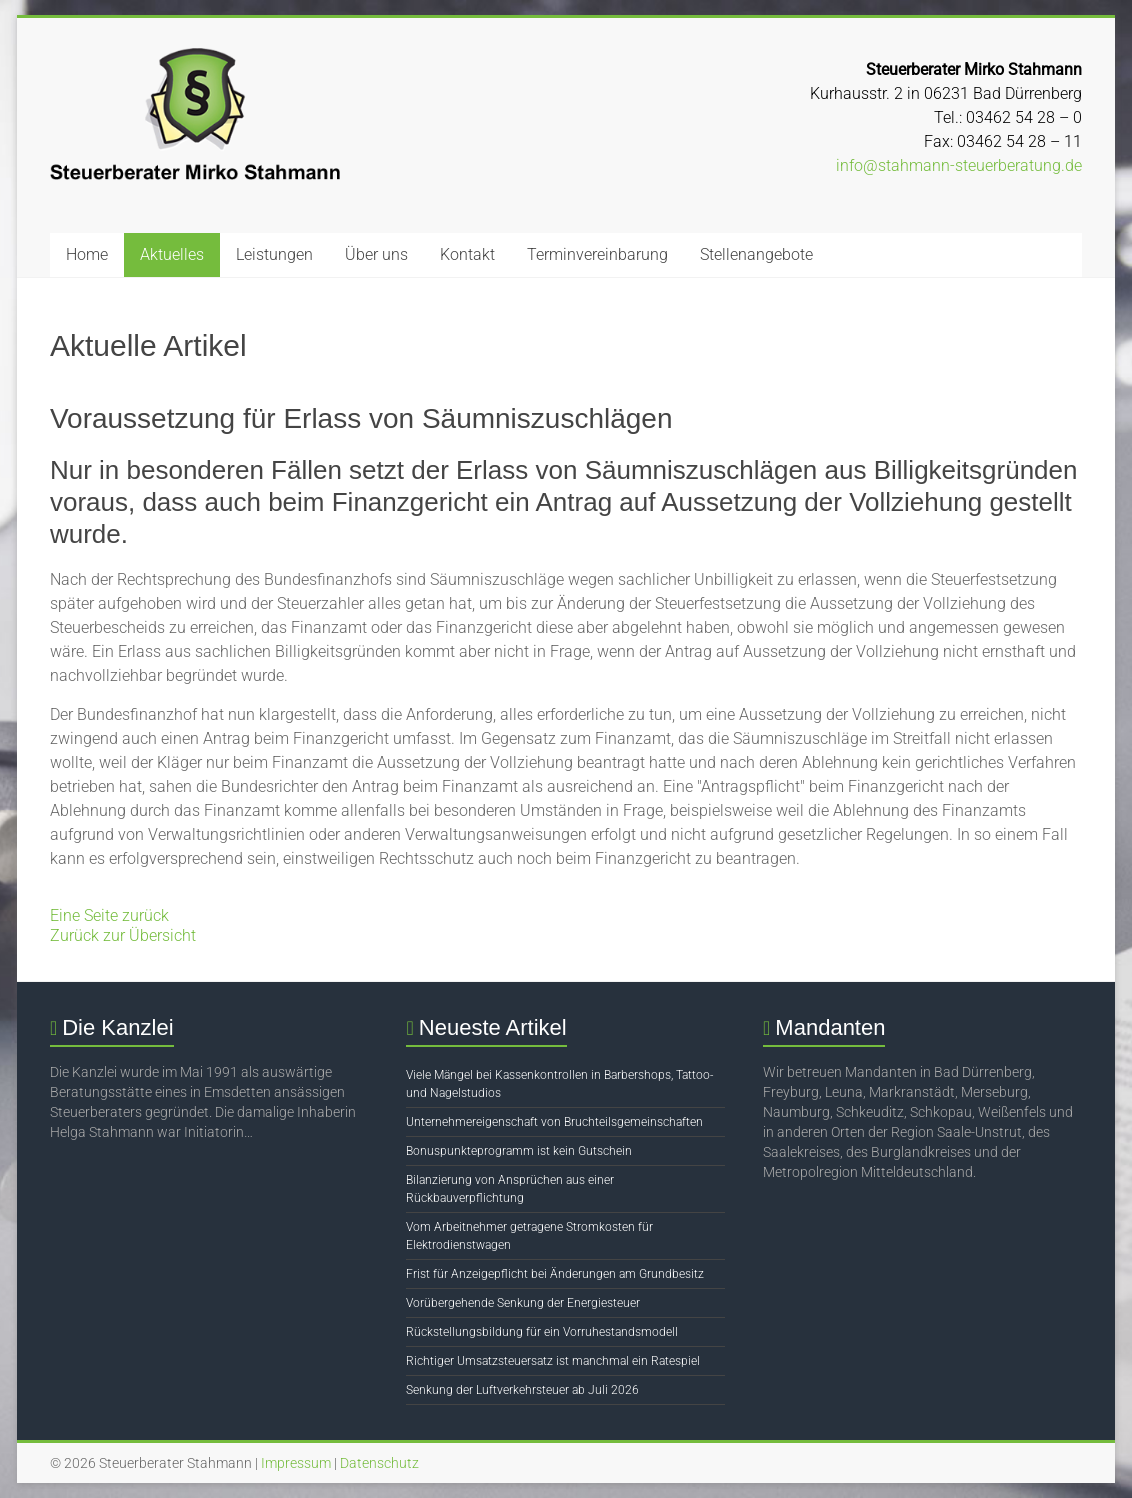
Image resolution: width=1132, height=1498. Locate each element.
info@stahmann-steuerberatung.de (959, 165)
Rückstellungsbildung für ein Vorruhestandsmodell (542, 1332)
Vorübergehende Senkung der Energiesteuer (523, 1303)
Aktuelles (172, 254)
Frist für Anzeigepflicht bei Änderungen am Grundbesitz (555, 1274)
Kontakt (467, 254)
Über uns (376, 254)
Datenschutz (379, 1463)
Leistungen (274, 254)
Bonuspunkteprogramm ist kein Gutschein (519, 1151)
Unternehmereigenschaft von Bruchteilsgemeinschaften (554, 1122)
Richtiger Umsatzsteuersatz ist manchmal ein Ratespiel (553, 1361)
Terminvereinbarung (597, 254)
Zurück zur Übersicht (123, 935)
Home (87, 254)
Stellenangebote (756, 254)
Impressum (296, 1463)
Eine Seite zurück (109, 915)
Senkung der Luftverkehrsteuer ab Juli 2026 (522, 1390)
